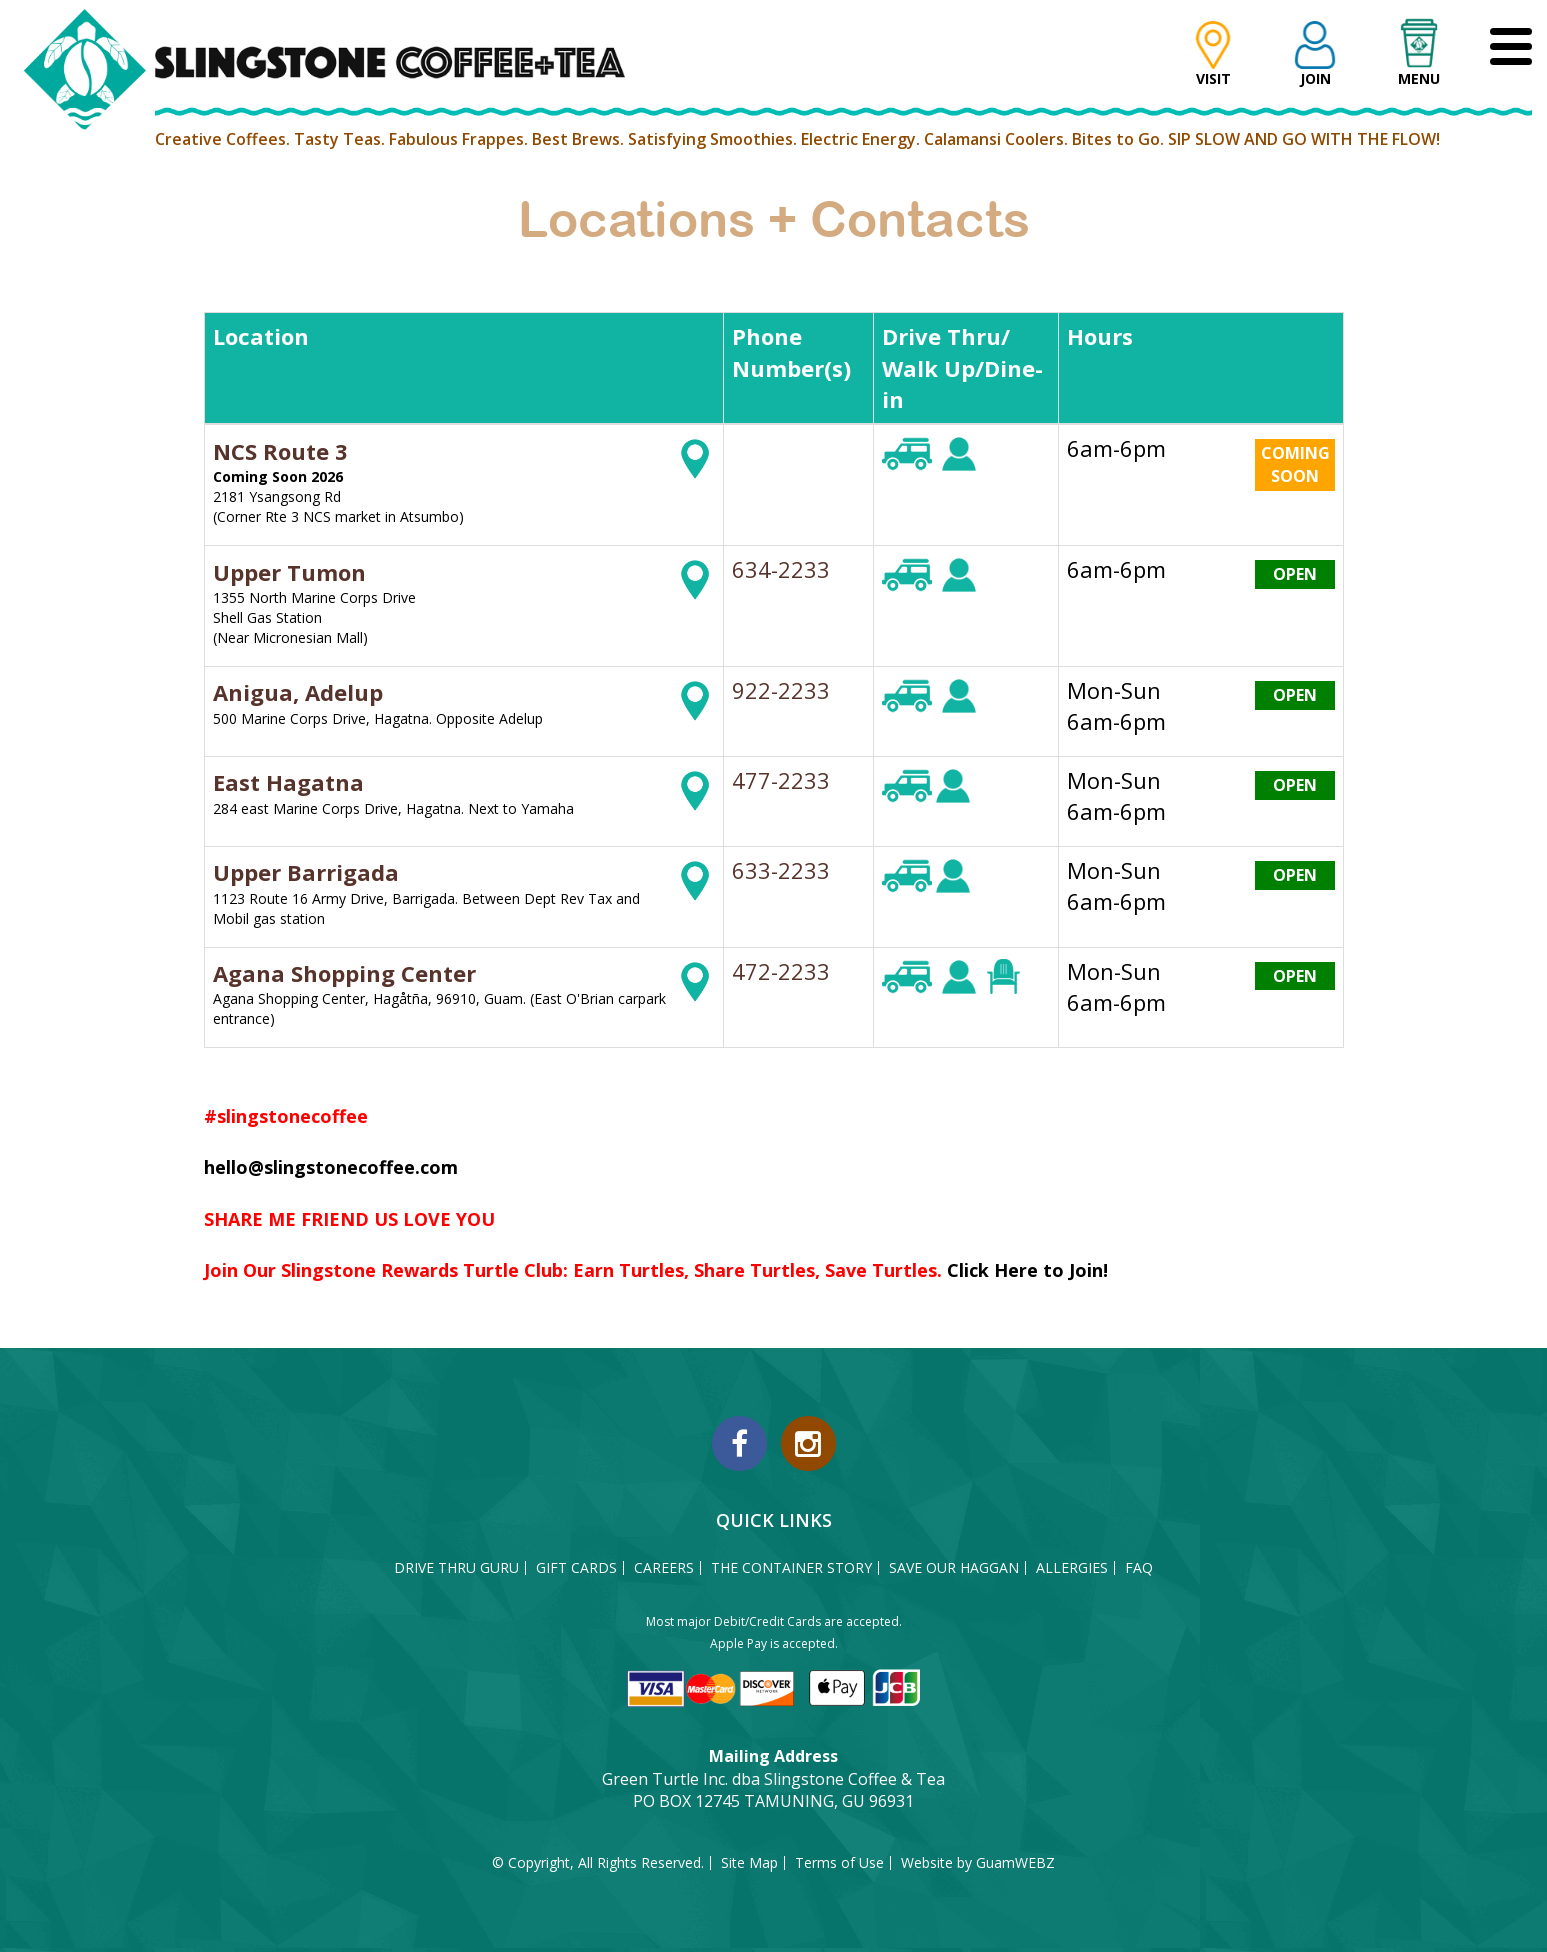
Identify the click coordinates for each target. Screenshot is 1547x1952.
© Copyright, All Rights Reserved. (598, 1863)
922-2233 (781, 690)
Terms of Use (839, 1863)
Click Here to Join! (1027, 1270)
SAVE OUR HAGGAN (954, 1568)
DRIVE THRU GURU (456, 1568)
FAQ (1139, 1568)
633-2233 (781, 870)
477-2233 (781, 780)
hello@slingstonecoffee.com (331, 1167)
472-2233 (781, 971)
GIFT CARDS (576, 1568)
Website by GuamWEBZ (978, 1863)
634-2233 (781, 569)
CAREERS (664, 1568)
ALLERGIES (1072, 1568)
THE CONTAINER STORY (791, 1568)
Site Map (749, 1863)
